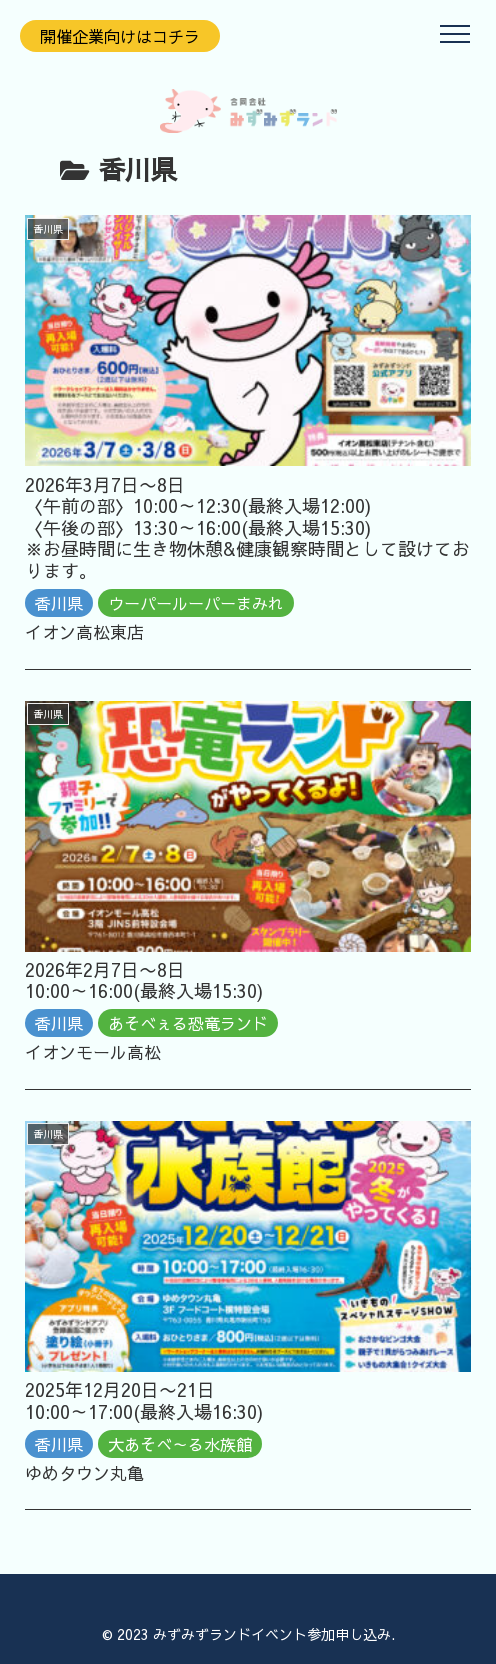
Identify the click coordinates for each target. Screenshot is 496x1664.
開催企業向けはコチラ (120, 36)
